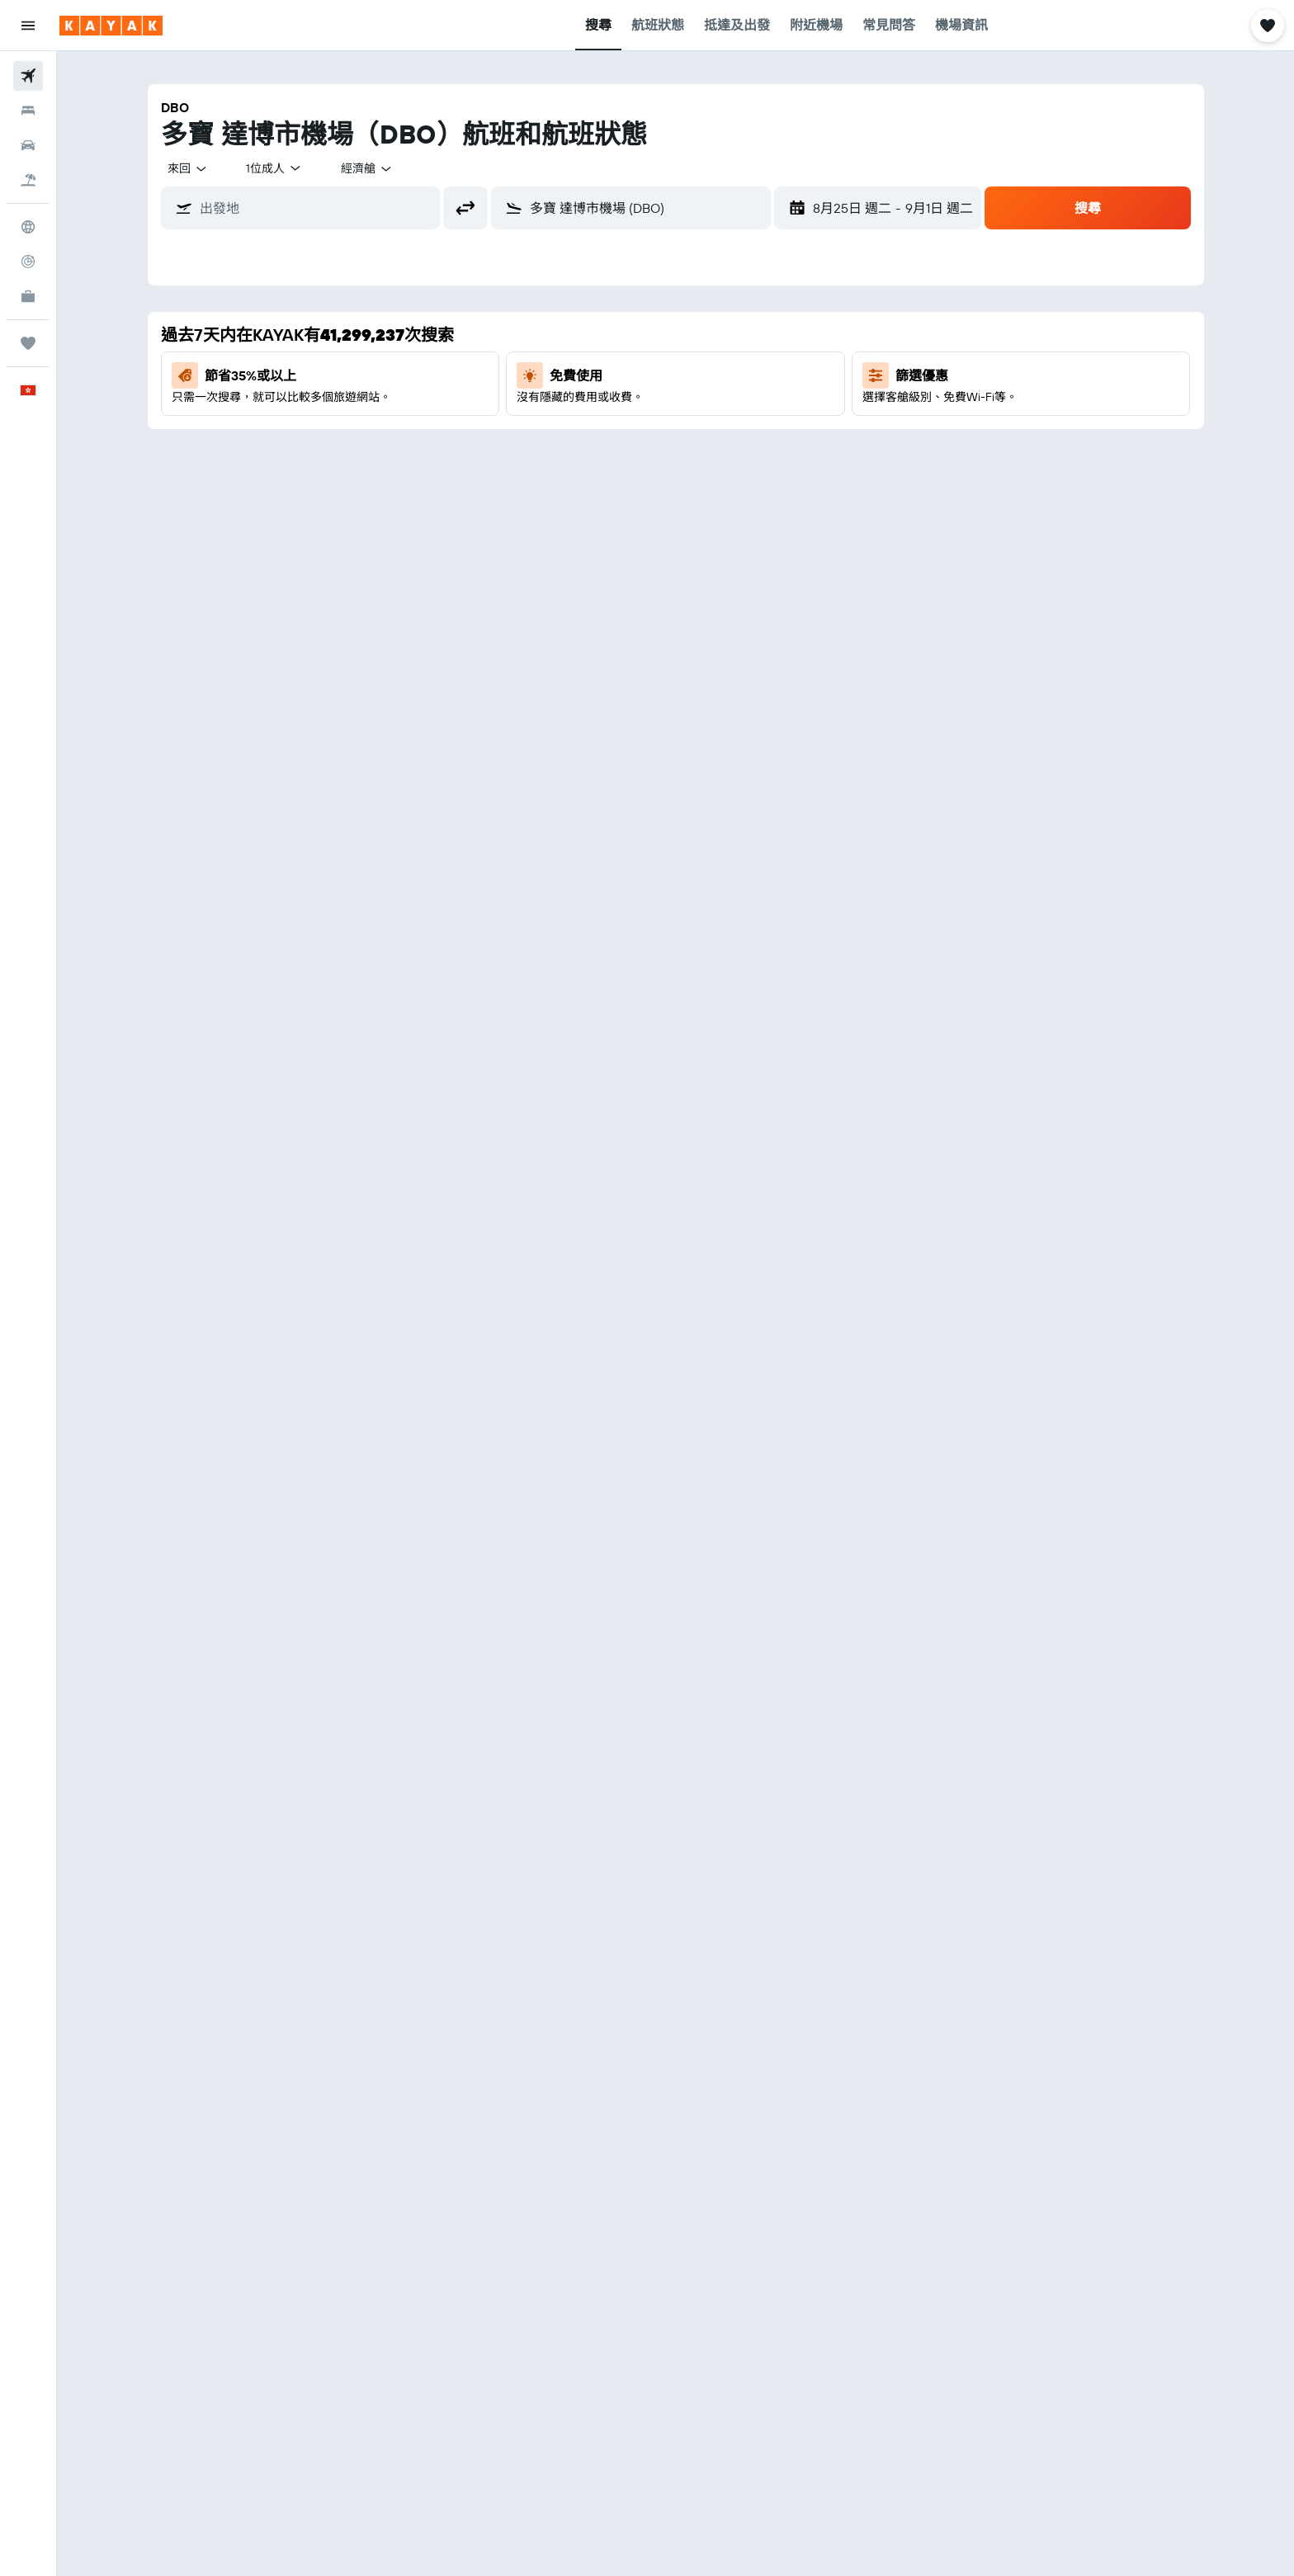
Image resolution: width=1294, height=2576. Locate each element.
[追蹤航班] (28, 261)
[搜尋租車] (28, 145)
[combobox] (188, 168)
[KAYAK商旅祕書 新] (28, 296)
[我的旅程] (28, 343)
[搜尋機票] (28, 75)
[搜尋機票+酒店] (28, 179)
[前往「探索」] (28, 226)
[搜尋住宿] (28, 110)
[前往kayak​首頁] (111, 25)
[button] (28, 25)
